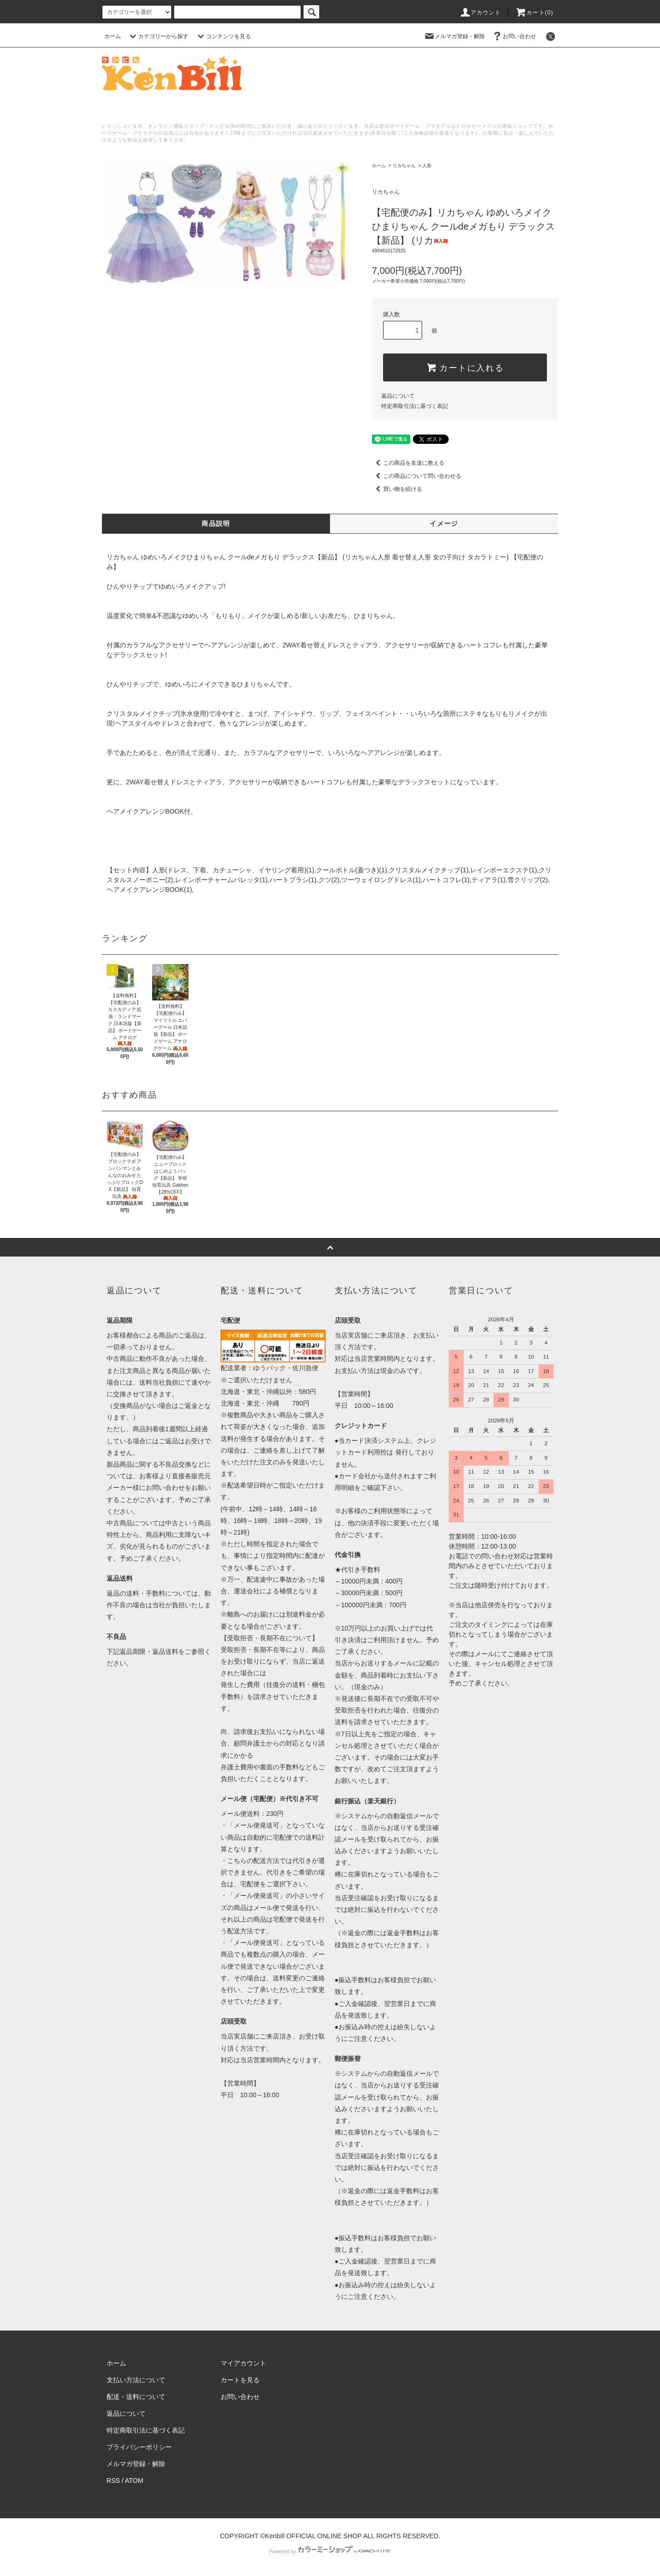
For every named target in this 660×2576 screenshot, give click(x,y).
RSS (113, 2480)
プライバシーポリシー (139, 2447)
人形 (426, 165)
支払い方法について (136, 2380)
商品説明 (216, 523)
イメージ (444, 523)
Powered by (330, 2551)
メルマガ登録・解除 (454, 36)
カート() (534, 12)
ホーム (112, 36)
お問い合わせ (514, 36)
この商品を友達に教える (408, 463)
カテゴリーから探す (158, 36)
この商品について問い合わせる (416, 476)
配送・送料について (136, 2396)
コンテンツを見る (223, 36)
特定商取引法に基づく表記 (414, 406)
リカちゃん (404, 165)
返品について (398, 396)
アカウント (480, 12)
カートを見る (240, 2380)
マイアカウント (243, 2363)
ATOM (134, 2480)
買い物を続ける (397, 489)
